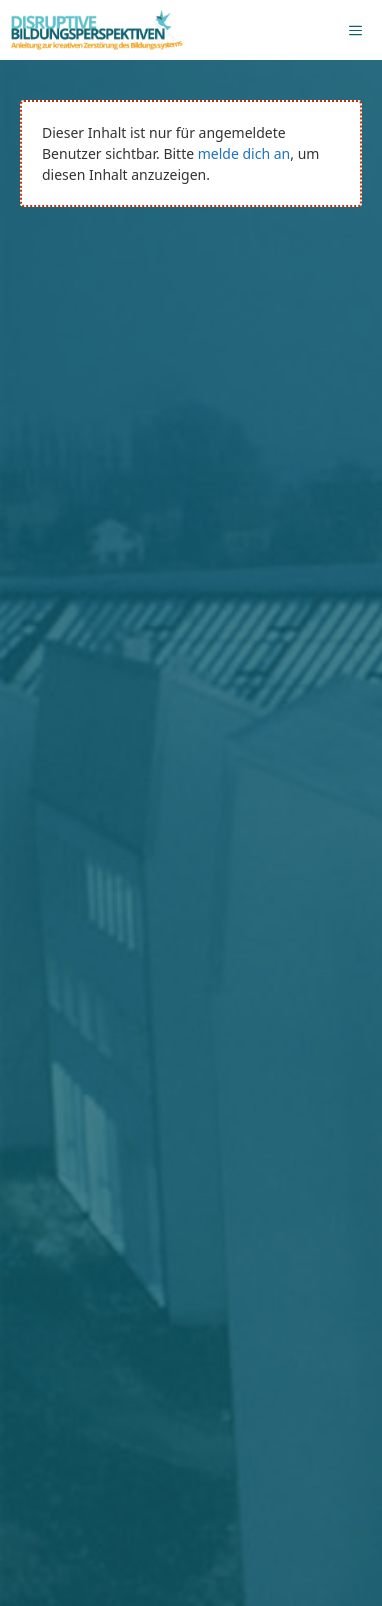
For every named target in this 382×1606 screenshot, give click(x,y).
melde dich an (244, 153)
